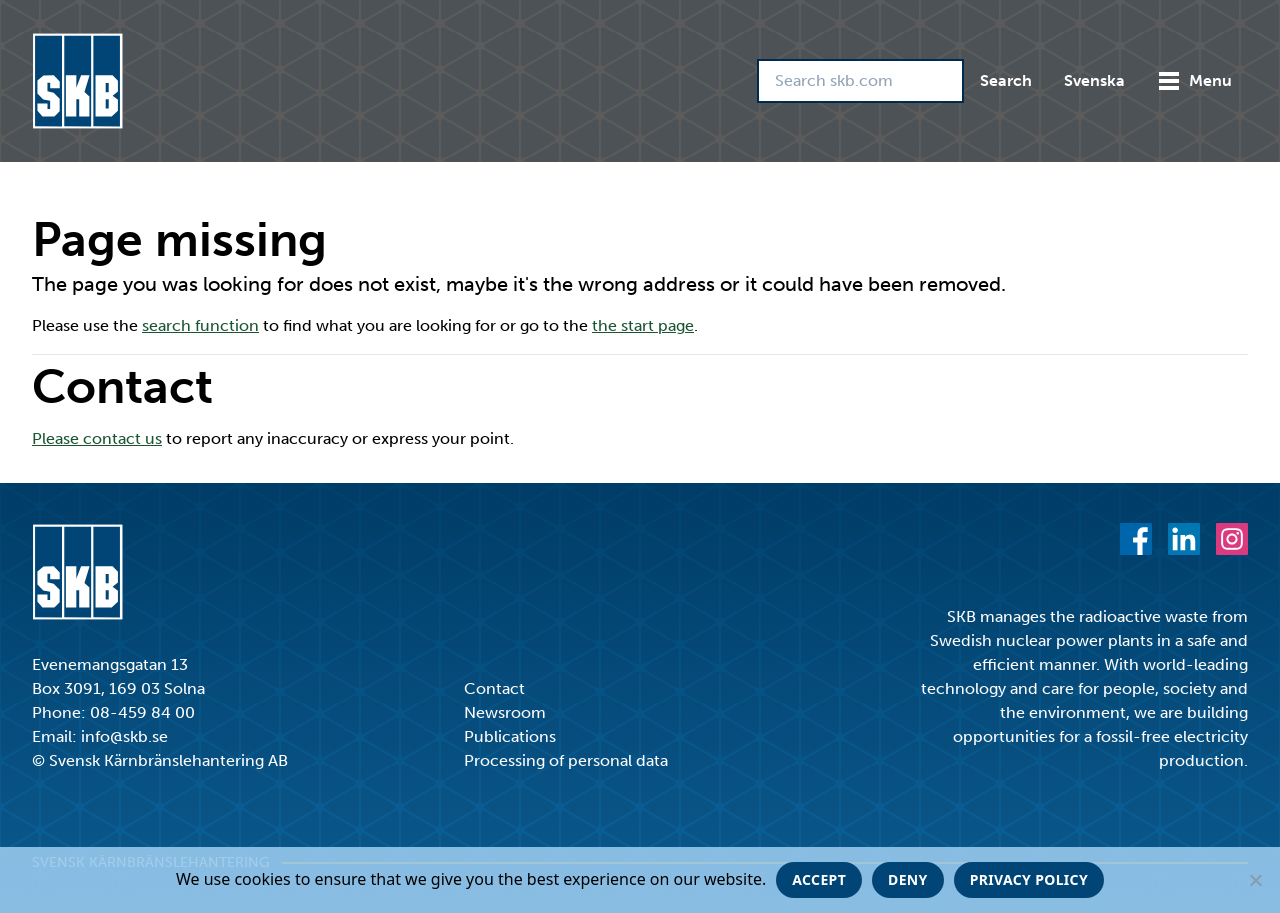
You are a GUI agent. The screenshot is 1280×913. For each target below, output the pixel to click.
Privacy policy (1029, 879)
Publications (510, 736)
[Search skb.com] (860, 81)
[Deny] (1255, 880)
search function (200, 325)
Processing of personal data (566, 760)
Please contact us (97, 438)
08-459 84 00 (142, 712)
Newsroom (505, 712)
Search (1006, 80)
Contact (494, 688)
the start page (643, 325)
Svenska (1094, 80)
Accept (819, 879)
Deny (908, 879)
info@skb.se (124, 736)
